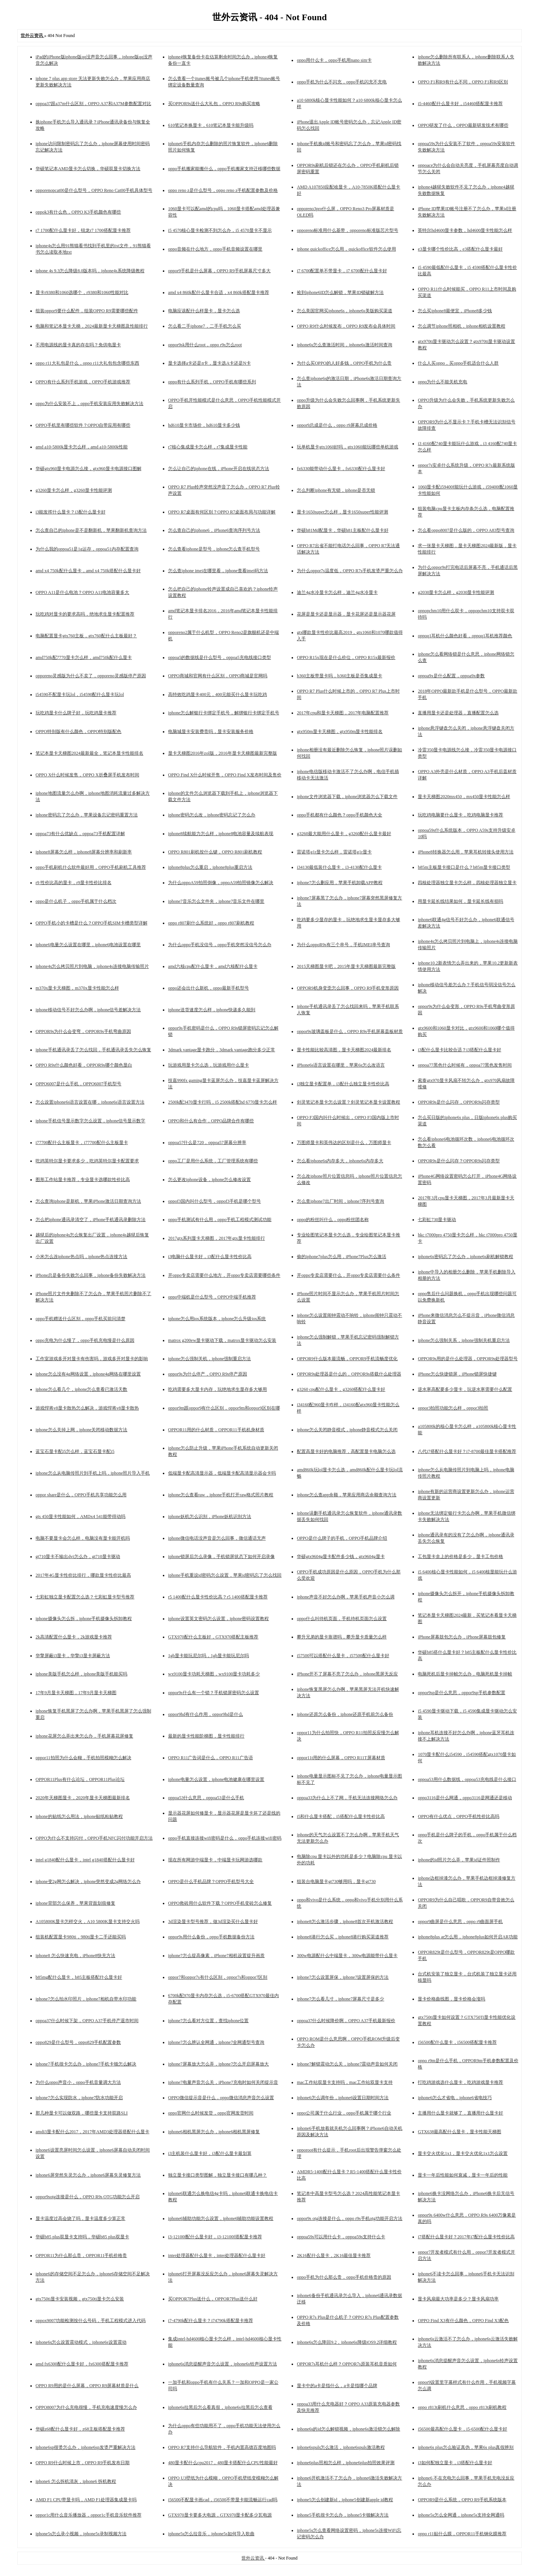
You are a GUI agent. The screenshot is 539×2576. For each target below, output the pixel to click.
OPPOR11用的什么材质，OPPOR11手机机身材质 (216, 1429)
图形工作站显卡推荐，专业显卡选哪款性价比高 (83, 1179)
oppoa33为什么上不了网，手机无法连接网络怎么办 (347, 1797)
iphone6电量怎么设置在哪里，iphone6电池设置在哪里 (88, 944)
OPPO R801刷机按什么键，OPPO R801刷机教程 (215, 852)
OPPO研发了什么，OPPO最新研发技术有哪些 (463, 125)
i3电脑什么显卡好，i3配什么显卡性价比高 (210, 1256)
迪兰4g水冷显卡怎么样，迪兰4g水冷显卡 (337, 592)
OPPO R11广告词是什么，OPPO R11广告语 (210, 1757)
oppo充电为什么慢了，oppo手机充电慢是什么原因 (85, 1340)
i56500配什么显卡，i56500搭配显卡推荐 (457, 2042)
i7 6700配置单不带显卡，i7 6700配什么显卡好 (342, 270)
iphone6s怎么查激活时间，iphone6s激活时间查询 (344, 344)
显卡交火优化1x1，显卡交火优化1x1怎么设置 (463, 2153)
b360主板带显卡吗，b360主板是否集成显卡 (339, 675)
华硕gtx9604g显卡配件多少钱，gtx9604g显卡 (341, 1556)
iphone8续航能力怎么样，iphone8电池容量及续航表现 (220, 833)
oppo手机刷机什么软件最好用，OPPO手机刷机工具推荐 (91, 867)
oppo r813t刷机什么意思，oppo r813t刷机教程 (462, 2407)
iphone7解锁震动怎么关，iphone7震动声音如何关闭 (347, 2064)
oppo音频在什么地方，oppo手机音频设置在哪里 (215, 249)
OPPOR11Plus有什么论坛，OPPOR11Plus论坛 (80, 1779)
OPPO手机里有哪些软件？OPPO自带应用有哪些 (83, 425)
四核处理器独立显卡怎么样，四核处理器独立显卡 (467, 882)
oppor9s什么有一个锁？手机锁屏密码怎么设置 (213, 1692)
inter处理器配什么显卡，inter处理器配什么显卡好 (216, 2255)
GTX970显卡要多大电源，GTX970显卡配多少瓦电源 (220, 2515)
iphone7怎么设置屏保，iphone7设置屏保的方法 (343, 1977)
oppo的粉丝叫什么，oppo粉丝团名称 (333, 1219)
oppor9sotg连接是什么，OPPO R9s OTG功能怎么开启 (88, 2196)
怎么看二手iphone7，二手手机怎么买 (204, 326)
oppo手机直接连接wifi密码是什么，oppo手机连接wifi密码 (224, 1838)
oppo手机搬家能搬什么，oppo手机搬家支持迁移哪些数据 (224, 168)
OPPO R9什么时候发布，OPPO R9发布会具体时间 (346, 326)
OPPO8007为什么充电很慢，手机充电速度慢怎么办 (86, 2407)
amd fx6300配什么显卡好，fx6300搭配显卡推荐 (82, 2364)
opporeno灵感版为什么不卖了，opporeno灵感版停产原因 (91, 675)
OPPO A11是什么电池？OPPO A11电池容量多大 (82, 592)
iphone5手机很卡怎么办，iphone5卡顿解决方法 (343, 2515)
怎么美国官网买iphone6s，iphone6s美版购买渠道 (344, 310)
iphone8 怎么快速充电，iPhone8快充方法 (75, 1955)
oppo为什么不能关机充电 (442, 381)
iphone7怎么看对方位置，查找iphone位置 (208, 2020)
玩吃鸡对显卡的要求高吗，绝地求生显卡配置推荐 (85, 614)
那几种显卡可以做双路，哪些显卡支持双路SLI (82, 2113)
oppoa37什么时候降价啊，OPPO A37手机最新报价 (346, 2020)
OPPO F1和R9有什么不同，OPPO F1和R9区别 (463, 82)
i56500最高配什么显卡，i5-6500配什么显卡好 (462, 2429)
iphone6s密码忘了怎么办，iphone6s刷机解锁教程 (465, 1256)
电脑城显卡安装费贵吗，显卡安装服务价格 (210, 731)
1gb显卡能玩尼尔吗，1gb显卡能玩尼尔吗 (208, 1655)
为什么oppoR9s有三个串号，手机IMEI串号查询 (343, 944)
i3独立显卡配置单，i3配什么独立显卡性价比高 (343, 1083)
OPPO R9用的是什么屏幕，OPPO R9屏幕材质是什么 (87, 2385)
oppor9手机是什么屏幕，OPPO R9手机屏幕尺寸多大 (219, 270)
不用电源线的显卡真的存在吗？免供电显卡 (78, 344)
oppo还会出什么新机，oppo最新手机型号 (208, 988)
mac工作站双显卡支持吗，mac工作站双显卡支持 (345, 2082)
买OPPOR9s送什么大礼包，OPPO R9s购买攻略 (214, 103)
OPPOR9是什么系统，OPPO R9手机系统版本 (462, 2499)
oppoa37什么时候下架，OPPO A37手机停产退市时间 (87, 2020)
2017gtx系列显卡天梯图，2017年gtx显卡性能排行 (216, 1238)
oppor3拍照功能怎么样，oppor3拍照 (453, 1408)
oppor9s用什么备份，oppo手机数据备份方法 (211, 1936)
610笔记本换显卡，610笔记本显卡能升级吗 (210, 125)
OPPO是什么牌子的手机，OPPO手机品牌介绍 (342, 1538)
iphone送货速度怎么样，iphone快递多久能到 (211, 1009)
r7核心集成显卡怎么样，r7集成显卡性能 (207, 447)
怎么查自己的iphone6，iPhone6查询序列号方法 (214, 530)
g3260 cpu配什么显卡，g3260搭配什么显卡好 (341, 1389)
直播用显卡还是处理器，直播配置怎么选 (458, 712)
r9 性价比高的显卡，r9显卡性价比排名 (74, 882)
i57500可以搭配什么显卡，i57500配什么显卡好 (343, 1655)
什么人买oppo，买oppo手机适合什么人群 (458, 363)
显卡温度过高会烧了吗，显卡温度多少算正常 (80, 2218)
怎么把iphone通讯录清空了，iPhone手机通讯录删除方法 (91, 1219)
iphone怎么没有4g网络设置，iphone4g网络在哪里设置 (88, 1374)
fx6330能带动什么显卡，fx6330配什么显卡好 (341, 468)
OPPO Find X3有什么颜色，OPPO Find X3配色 (463, 2320)
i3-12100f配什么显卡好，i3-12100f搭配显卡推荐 (215, 2236)
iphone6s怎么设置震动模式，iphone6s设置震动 (81, 2342)
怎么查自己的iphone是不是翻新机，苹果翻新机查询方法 (91, 530)
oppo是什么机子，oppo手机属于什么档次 (76, 901)
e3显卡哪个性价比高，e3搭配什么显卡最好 (460, 249)
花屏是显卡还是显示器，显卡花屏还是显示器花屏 (346, 614)
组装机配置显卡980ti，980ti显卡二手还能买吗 (81, 1936)
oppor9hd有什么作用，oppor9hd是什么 (205, 1714)
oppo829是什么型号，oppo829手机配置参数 (78, 2042)
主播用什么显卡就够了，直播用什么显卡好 (460, 2113)
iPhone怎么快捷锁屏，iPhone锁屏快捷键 (457, 1374)
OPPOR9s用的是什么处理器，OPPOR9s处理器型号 (468, 1358)
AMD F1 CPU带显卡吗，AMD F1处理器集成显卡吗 (86, 2499)
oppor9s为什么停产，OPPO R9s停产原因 (207, 1374)
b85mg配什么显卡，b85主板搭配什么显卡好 (79, 1977)
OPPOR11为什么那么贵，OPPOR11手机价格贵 (81, 2255)
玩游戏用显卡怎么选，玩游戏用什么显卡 (208, 1065)
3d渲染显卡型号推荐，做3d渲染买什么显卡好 (213, 1921)
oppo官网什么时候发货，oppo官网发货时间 (210, 2113)
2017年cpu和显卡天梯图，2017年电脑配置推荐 (343, 712)
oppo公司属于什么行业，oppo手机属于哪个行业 (344, 2113)
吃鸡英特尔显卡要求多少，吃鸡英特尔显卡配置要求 (87, 1160)
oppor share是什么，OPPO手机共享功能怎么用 (81, 1494)
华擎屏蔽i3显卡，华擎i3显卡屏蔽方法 (73, 1655)
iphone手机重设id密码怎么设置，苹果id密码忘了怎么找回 (224, 1575)
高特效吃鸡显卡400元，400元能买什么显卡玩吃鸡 (217, 694)
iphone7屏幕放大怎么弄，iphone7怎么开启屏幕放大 (218, 2064)
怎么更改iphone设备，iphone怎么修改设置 (209, 1179)
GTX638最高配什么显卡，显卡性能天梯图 (459, 2131)
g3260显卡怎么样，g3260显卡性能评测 (74, 490)
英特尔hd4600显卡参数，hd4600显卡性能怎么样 (465, 230)
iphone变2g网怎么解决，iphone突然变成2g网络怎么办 (88, 1881)
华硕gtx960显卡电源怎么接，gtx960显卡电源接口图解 (88, 468)
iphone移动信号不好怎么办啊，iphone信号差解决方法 (88, 1009)
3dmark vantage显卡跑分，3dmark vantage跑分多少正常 (221, 1049)
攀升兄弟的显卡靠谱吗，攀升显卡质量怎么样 (342, 1637)
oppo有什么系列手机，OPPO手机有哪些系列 (212, 381)
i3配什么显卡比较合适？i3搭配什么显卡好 (459, 1049)
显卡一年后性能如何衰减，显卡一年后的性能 (463, 2175)
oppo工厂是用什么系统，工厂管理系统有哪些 (213, 1160)
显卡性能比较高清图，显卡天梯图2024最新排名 (344, 1049)
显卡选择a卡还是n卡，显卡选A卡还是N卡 (209, 363)
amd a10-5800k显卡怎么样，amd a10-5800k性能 (82, 447)
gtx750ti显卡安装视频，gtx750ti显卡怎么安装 (80, 2298)
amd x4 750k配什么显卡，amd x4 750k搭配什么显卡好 (88, 570)
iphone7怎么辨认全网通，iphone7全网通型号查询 (216, 2042)
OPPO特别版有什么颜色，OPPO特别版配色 (78, 731)
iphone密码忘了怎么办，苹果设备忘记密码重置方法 (87, 815)
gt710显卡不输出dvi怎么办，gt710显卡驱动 (78, 1556)
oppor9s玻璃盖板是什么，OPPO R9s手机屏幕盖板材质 (350, 1031)
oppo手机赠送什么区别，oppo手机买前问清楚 (80, 1318)
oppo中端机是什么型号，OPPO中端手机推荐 (212, 1297)
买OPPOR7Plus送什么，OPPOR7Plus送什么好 (213, 2298)
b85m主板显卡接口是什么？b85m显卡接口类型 (464, 867)
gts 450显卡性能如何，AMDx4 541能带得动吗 (80, 1516)
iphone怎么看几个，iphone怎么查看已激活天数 (81, 1389)
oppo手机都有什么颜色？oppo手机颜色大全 (339, 815)
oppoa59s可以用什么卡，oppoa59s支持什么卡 (341, 2236)
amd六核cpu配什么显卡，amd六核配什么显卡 (213, 966)
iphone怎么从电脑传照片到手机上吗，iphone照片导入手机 (93, 1473)
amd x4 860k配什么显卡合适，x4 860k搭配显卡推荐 (218, 292)
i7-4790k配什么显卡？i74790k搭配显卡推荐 (210, 2320)
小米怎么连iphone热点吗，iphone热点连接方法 (81, 1256)
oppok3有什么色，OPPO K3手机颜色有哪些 (78, 212)
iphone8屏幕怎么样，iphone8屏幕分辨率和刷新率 (84, 852)
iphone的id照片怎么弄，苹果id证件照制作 (459, 1859)
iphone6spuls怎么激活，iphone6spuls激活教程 (341, 2447)
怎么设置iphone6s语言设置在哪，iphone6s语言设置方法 (90, 1102)
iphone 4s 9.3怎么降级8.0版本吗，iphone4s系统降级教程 (90, 270)
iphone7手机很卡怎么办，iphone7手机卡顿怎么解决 (86, 2064)
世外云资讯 (253, 2558)
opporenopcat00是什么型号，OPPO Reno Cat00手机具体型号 (94, 190)
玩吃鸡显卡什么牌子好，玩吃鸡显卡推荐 (76, 712)
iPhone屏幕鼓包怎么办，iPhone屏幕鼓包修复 (462, 1637)
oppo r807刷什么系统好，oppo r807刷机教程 (211, 923)
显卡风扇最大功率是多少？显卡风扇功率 (458, 2298)
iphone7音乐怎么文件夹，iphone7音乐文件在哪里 (216, 901)
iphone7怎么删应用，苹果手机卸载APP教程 (340, 882)
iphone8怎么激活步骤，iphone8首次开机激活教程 (345, 1921)
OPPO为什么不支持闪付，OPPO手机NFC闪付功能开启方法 (94, 1838)
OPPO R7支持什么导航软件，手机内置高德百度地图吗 (222, 2447)
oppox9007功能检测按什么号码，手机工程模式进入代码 (91, 2320)
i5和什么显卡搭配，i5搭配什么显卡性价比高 (341, 1816)
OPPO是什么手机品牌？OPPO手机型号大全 (211, 1881)
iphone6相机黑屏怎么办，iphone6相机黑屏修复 (214, 2131)
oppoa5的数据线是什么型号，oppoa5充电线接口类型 (219, 657)
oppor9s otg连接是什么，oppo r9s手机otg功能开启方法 (349, 2218)
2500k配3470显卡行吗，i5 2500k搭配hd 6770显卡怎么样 (222, 1102)
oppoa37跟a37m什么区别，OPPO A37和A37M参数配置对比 (93, 103)
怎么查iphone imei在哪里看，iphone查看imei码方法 (218, 570)
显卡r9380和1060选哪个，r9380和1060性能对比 (82, 292)
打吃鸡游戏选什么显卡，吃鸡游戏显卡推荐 (460, 2082)
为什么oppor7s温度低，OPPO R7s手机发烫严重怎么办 (350, 570)
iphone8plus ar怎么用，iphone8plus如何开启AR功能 (467, 1936)
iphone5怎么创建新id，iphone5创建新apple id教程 (345, 2499)
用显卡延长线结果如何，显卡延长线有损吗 (460, 901)
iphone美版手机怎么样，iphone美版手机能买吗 (81, 1674)
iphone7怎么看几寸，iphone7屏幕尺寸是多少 (340, 1999)
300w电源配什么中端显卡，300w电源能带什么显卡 (347, 1955)
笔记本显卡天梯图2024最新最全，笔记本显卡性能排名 (89, 753)
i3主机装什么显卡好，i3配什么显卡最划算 (210, 2153)
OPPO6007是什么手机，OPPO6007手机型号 (78, 1083)
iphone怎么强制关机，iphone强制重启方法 (209, 1358)
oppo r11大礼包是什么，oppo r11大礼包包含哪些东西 (87, 363)
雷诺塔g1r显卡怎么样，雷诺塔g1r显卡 (334, 852)
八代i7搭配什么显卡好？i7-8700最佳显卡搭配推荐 (467, 1451)
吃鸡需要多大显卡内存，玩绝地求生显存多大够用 (217, 1389)
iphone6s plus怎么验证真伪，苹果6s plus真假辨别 (466, 2447)
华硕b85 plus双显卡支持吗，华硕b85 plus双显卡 (82, 2236)
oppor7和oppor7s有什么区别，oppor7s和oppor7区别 (217, 1977)
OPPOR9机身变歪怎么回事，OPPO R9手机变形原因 (348, 988)
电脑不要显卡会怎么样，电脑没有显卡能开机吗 (83, 1538)
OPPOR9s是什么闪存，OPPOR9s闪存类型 (459, 1102)
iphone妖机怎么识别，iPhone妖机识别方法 (209, 1516)
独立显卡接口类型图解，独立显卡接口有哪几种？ (217, 2175)
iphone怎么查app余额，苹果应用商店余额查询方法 (346, 1494)
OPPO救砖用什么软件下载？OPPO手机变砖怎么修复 (220, 1903)
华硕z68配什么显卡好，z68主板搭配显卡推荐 (80, 2429)
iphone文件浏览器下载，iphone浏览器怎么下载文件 (347, 796)
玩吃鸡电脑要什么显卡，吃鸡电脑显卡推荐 (460, 815)
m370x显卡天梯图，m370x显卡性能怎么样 (77, 988)
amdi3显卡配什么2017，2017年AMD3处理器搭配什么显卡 (92, 2131)
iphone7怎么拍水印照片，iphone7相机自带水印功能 (86, 1999)
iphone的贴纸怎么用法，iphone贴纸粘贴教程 (79, 1816)
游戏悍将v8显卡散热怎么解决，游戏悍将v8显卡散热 (87, 1408)
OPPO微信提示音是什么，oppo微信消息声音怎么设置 (221, 2097)
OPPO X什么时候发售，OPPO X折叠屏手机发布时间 (87, 775)
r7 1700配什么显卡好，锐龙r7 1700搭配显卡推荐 (83, 230)
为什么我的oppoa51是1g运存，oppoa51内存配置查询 (87, 549)
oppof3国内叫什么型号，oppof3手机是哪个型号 (214, 1201)
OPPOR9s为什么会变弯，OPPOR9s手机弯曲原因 (83, 1031)
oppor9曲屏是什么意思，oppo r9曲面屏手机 (460, 1921)
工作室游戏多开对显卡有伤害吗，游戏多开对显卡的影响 (92, 1358)
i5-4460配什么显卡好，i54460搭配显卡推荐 (460, 103)
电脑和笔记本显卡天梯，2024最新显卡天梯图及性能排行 (92, 326)
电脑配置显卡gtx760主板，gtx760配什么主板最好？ (86, 635)
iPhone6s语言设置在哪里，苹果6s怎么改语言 (341, 1065)
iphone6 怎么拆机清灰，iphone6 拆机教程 (76, 2481)
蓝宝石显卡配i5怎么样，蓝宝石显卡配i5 (75, 1451)
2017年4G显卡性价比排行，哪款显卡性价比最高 (83, 1575)
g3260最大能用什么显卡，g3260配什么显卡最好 (344, 833)
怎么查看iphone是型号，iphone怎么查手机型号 (214, 549)
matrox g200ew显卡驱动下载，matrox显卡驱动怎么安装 (222, 1340)
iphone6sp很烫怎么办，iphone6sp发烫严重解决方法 (85, 2447)
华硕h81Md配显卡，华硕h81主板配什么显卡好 (343, 530)
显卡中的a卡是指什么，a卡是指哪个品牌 (337, 2385)
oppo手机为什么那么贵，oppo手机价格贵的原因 (344, 2277)
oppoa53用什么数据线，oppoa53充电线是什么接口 (467, 1779)
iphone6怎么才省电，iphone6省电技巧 (454, 2097)
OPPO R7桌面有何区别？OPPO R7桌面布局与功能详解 (221, 512)
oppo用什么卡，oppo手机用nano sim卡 (334, 60)
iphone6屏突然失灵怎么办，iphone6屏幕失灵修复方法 (88, 2175)
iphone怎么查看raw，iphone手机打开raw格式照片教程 (220, 1494)
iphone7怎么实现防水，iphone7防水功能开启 (79, 2097)
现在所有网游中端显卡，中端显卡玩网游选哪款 (215, 1859)
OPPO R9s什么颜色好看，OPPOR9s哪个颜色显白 (84, 1065)
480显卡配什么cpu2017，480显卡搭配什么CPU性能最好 (223, 2462)
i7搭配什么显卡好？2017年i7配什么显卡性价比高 (466, 2236)
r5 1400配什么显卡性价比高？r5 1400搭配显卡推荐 (218, 1597)
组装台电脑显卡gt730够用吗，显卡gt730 (336, 1881)
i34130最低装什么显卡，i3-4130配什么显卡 (339, 867)
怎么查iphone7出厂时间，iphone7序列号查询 (340, 1201)
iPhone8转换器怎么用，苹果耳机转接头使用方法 (465, 852)
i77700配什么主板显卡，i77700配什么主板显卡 (82, 1142)
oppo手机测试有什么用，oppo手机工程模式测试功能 (219, 1219)
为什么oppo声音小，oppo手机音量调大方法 (78, 2082)
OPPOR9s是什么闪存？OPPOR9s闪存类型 (459, 1160)
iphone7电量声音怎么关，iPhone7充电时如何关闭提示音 (223, 2082)
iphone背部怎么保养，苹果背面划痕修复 (75, 1903)
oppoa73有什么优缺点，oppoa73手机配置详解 (80, 833)
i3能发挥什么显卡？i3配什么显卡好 (71, 512)
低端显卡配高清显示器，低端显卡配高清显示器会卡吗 (222, 1473)
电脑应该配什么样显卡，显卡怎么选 (204, 310)
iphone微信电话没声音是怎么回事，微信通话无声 (217, 1538)
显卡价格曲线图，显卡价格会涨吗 (451, 1999)
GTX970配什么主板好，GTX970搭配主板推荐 (213, 1637)
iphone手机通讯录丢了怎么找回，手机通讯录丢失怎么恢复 (93, 1049)
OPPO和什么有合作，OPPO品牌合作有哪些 (211, 1120)
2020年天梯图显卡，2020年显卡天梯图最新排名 (83, 1797)
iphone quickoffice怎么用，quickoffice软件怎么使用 (346, 249)
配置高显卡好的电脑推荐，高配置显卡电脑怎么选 (346, 1451)
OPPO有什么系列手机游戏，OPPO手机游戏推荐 (83, 381)
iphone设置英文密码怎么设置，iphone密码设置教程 (218, 1618)
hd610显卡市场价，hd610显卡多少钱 (204, 425)
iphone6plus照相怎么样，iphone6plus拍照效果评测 (346, 2462)
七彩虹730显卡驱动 (437, 1219)
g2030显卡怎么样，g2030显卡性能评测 (456, 592)
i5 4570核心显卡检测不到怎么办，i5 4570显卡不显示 (220, 230)
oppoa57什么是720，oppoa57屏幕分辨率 (207, 1142)
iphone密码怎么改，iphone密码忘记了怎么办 (211, 815)
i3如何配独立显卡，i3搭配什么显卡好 (455, 2462)
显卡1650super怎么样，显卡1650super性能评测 (342, 512)
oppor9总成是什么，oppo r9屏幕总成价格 (337, 425)
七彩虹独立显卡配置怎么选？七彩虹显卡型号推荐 (85, 1597)
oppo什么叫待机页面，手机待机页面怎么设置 (342, 1618)
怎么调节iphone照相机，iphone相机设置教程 (461, 326)
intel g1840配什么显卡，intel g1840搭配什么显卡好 (85, 1859)
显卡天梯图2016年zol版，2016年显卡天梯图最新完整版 (222, 753)
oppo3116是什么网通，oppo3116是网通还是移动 (465, 1797)
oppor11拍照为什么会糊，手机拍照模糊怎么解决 (83, 1757)
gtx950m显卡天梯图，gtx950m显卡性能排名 (340, 731)
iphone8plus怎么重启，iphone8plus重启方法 (210, 867)
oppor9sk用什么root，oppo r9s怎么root (205, 344)
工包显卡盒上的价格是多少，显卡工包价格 (460, 1556)
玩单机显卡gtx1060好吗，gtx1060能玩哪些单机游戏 (347, 447)
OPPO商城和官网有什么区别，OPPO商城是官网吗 (217, 675)
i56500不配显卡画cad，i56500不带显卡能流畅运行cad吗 (222, 2499)
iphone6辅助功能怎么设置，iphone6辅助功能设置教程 (220, 2218)
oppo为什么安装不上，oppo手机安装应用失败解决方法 (89, 403)
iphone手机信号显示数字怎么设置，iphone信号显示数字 (90, 1120)
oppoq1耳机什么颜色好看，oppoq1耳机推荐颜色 (465, 635)
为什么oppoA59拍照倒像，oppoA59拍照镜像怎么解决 (220, 882)
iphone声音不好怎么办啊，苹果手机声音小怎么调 (346, 1597)
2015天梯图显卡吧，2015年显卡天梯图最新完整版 (346, 966)
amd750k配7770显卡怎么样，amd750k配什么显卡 (84, 657)
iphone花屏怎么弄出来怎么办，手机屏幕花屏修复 (84, 1736)
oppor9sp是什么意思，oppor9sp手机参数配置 (461, 1692)
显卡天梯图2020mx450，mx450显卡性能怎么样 (464, 796)
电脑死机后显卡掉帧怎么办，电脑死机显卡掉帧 (465, 1674)
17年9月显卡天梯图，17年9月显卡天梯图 (76, 1692)
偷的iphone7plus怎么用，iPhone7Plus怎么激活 (341, 1256)
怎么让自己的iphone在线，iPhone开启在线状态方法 (218, 468)
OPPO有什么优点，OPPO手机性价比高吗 (458, 1816)
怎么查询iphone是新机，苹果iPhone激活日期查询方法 (88, 1201)
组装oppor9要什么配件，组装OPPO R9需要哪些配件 (87, 310)
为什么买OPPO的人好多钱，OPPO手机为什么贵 (344, 363)
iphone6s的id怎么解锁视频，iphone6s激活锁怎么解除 (348, 2429)
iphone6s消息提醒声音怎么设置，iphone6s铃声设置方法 (222, 2364)
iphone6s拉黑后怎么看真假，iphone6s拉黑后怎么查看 (220, 2407)
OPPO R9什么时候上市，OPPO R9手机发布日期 (83, 2462)
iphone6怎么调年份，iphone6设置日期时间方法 (343, 2097)
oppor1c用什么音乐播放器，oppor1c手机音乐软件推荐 (88, 2515)
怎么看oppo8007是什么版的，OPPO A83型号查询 (466, 530)
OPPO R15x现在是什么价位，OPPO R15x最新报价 (346, 657)
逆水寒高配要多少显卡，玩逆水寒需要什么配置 (465, 1389)
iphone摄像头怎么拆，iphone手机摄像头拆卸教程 (84, 1618)
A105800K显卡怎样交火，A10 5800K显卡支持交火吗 (88, 1921)
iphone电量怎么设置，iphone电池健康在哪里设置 (216, 1779)
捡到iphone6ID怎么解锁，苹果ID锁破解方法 (340, 292)
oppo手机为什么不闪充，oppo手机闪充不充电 (342, 82)
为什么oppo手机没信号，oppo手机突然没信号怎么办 (219, 944)
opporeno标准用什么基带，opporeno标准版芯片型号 (347, 230)
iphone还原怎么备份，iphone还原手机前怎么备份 (345, 1714)
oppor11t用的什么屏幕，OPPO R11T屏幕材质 (341, 1757)
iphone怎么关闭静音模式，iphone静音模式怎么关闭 (347, 1429)
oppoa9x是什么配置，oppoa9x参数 (451, 675)
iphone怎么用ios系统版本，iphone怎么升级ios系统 (217, 1318)
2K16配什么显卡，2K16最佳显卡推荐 (334, 2255)
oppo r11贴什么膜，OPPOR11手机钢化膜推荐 (462, 2533)
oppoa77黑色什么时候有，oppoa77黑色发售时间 (465, 1065)
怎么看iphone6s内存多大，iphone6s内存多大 (340, 1160)
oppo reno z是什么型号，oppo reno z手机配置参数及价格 (223, 190)
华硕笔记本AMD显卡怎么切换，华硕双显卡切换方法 (88, 168)
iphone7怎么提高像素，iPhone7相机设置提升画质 (216, 1955)
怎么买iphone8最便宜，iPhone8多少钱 (455, 310)
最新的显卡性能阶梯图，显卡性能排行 (206, 1736)
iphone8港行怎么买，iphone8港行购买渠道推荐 (343, 1936)
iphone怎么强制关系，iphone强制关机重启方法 (463, 1340)
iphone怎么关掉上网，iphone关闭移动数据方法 (81, 1429)
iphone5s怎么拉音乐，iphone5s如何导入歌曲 (211, 2533)
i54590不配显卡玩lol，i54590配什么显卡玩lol (80, 694)
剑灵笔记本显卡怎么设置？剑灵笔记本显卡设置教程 (348, 1102)
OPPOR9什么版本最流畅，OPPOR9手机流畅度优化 (347, 1358)
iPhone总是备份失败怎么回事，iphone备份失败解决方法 (91, 1275)
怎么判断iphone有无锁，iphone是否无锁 (336, 490)
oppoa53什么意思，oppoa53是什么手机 (206, 1797)
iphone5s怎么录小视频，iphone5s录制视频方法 (81, 2533)
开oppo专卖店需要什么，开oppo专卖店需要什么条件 (348, 1275)
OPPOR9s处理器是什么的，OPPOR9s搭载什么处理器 (349, 1374)
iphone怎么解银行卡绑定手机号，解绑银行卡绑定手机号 (223, 712)
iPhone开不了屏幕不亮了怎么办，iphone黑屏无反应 (347, 1674)
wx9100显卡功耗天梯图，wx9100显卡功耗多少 (214, 1674)
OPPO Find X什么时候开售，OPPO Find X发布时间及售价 (224, 775)
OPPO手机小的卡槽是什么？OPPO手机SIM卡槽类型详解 (91, 923)
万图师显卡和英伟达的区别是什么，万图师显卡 (344, 1142)
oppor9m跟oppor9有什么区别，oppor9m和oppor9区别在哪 (224, 1408)
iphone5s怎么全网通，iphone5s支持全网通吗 (461, 2515)
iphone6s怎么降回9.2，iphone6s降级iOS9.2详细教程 (347, 2342)
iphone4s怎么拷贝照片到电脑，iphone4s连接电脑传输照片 (92, 966)
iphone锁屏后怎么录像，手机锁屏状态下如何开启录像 (221, 1556)
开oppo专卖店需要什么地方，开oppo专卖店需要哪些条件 (224, 1275)
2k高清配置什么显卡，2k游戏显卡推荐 (74, 1637)
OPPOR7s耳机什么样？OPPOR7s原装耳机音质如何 (347, 2364)
